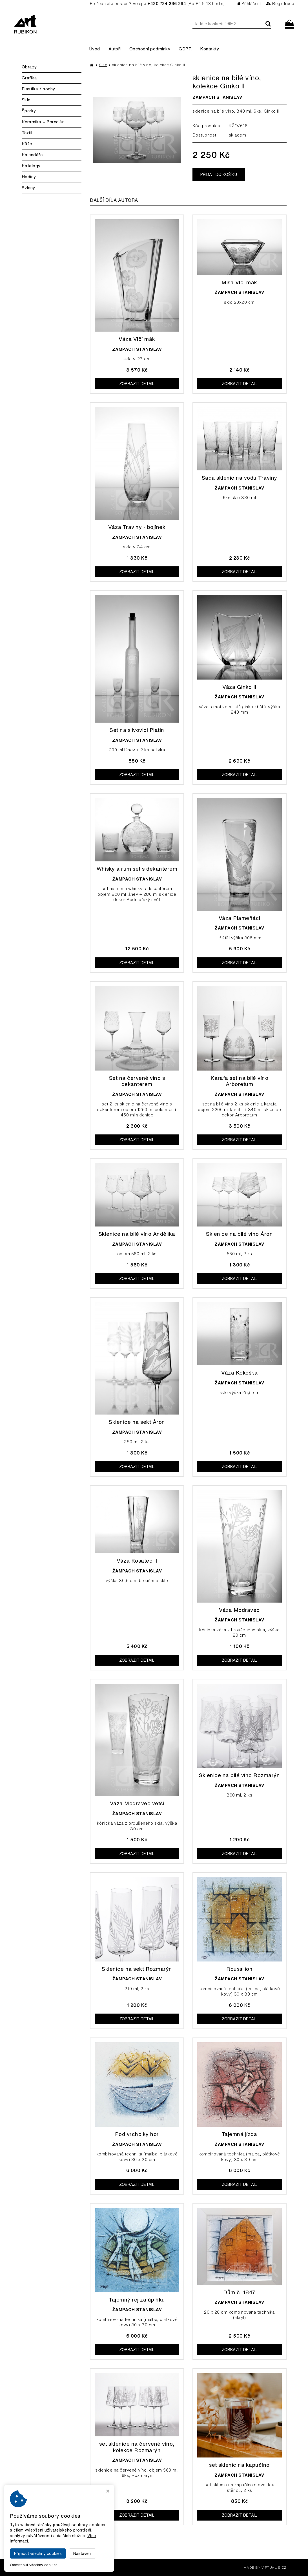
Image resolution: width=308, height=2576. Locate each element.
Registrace (280, 4)
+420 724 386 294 (166, 4)
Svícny (28, 188)
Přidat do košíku (218, 175)
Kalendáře (32, 155)
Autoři (114, 49)
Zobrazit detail (136, 384)
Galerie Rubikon (78, 2567)
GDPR (185, 49)
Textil (27, 133)
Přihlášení (249, 4)
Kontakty (209, 49)
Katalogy (31, 166)
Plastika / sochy (38, 89)
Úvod (94, 49)
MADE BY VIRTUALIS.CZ (265, 2567)
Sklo (26, 100)
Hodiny (29, 177)
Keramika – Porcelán (43, 122)
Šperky (29, 111)
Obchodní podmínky (149, 49)
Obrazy (29, 67)
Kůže (27, 144)
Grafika (29, 78)
